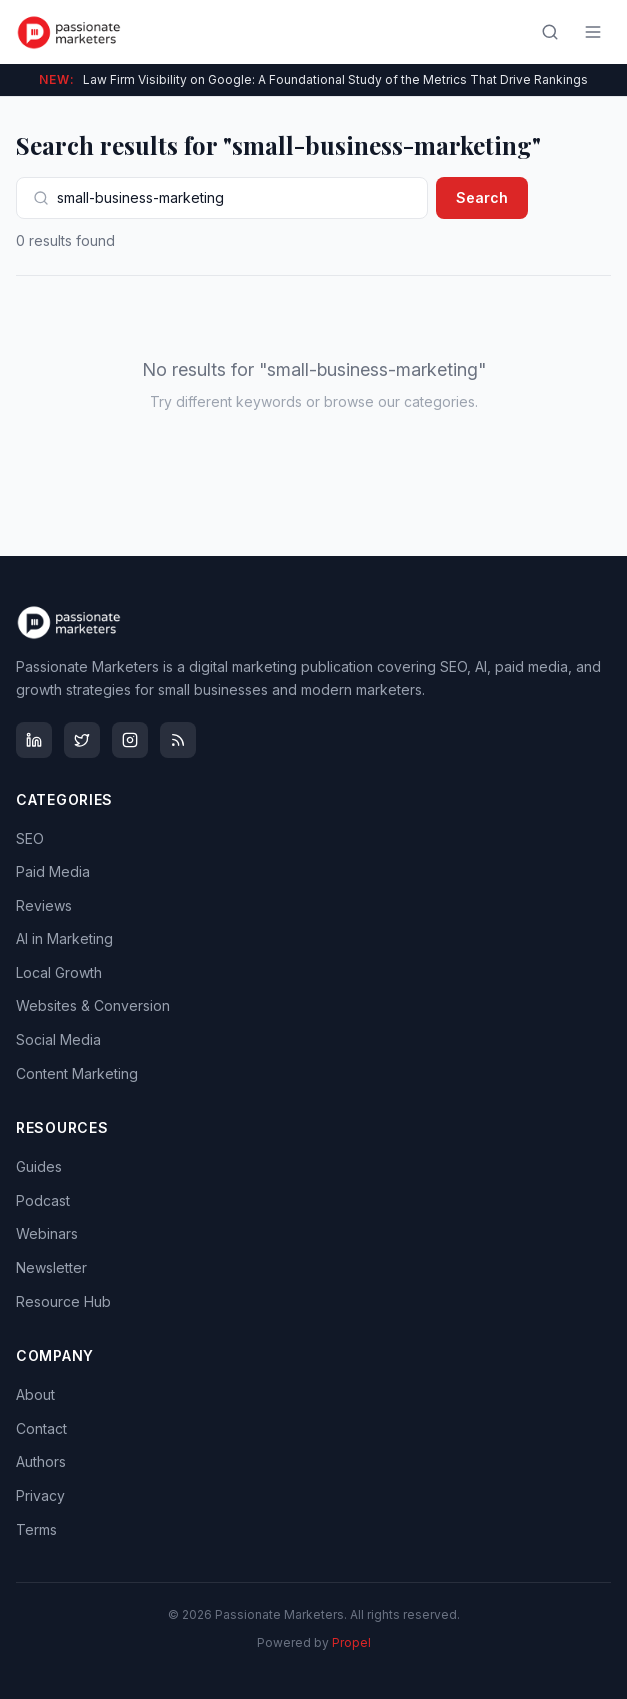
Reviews (44, 905)
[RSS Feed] (178, 740)
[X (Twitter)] (82, 740)
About (35, 1394)
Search (482, 197)
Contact (41, 1428)
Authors (41, 1461)
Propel (351, 1642)
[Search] (550, 32)
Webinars (47, 1233)
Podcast (43, 1200)
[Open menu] (593, 32)
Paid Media (53, 871)
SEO (30, 838)
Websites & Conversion (93, 1005)
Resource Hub (63, 1301)
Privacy (40, 1495)
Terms (36, 1529)
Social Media (58, 1039)
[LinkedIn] (34, 740)
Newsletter (51, 1267)
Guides (39, 1166)
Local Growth (59, 972)
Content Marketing (77, 1073)
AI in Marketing (64, 938)
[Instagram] (130, 740)
